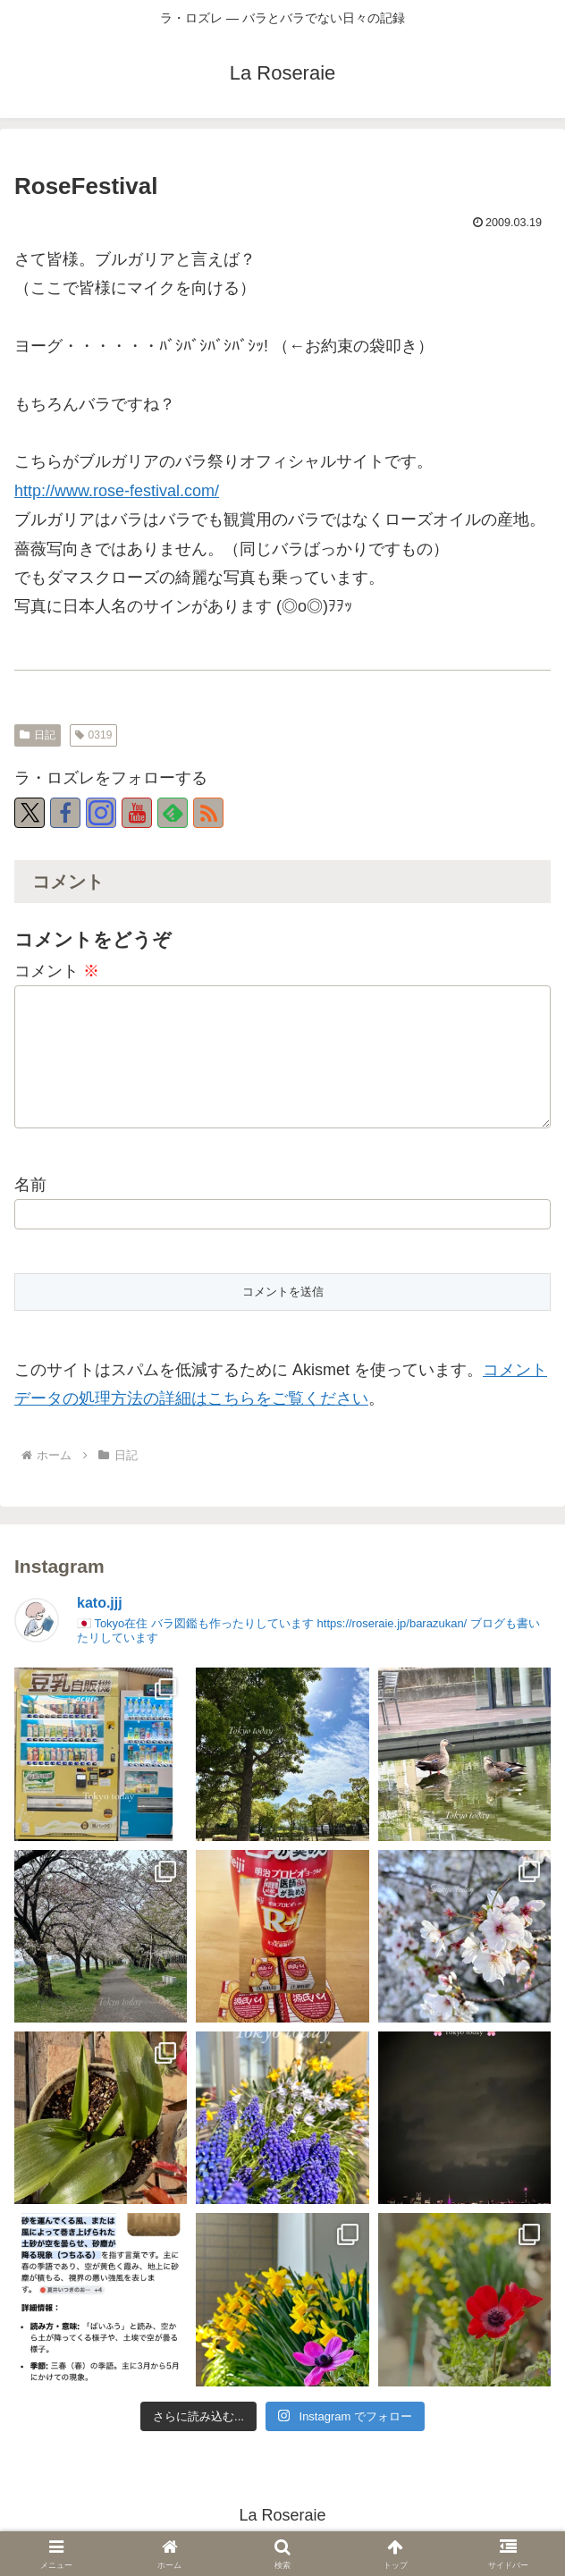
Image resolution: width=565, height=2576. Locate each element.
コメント (56, 971)
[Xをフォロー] (29, 813)
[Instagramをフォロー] (101, 813)
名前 (30, 1194)
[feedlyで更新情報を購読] (172, 813)
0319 (94, 735)
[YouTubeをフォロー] (137, 813)
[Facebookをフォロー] (65, 813)
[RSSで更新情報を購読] (208, 813)
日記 (37, 735)
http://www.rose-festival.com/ (116, 491)
